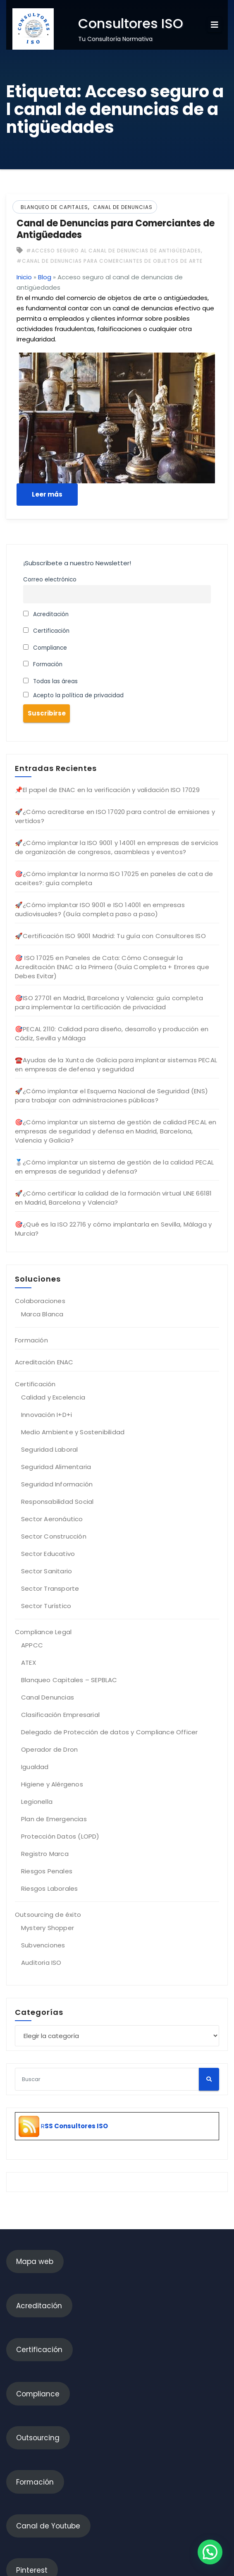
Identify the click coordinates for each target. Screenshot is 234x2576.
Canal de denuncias (123, 207)
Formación (42, 664)
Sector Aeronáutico (52, 1519)
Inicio (24, 277)
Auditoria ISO (41, 1962)
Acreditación (46, 614)
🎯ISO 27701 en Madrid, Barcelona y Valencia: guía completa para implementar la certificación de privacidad (109, 1002)
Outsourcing (38, 2438)
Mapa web (34, 2261)
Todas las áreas (50, 681)
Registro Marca (45, 1853)
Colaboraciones (40, 1300)
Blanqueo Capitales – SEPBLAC (69, 1680)
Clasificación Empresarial (60, 1714)
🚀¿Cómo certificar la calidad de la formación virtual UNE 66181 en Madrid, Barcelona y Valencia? (113, 1198)
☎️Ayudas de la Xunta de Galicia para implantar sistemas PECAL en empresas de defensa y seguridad (116, 1064)
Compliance (45, 648)
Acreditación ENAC (44, 1362)
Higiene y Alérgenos (52, 1784)
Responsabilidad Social (57, 1501)
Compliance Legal (43, 1632)
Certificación (46, 631)
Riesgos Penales (46, 1871)
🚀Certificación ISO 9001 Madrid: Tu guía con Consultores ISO (110, 935)
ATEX (28, 1662)
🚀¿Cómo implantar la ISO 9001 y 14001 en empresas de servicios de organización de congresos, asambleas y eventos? (116, 847)
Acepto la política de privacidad (73, 695)
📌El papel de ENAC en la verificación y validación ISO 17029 (107, 789)
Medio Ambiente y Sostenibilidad (72, 1432)
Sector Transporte (50, 1588)
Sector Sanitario (46, 1571)
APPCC (32, 1645)
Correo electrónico (49, 579)
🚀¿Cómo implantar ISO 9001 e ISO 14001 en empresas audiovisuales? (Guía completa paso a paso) (100, 909)
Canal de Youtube (48, 2526)
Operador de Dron (49, 1749)
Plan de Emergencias (54, 1819)
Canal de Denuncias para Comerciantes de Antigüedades (116, 229)
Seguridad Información (57, 1484)
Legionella (37, 1801)
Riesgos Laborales (49, 1888)
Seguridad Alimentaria (56, 1466)
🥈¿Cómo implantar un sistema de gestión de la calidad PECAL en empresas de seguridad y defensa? (114, 1167)
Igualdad (35, 1766)
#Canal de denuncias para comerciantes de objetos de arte (110, 260)
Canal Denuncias (47, 1697)
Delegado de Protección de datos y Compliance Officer (109, 1732)
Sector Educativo (48, 1553)
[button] (210, 2552)
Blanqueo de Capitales (54, 207)
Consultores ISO (130, 23)
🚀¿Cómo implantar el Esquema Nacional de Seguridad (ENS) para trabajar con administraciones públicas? (111, 1095)
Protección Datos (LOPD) (60, 1836)
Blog (44, 277)
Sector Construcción (53, 1536)
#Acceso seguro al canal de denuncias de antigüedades (113, 250)
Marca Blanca (42, 1314)
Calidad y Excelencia (53, 1397)
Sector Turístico (46, 1605)
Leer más (47, 494)
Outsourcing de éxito (48, 1914)
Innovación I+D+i (46, 1414)
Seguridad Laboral (49, 1449)
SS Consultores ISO (76, 2125)
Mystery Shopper (47, 1927)
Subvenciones (43, 1945)
